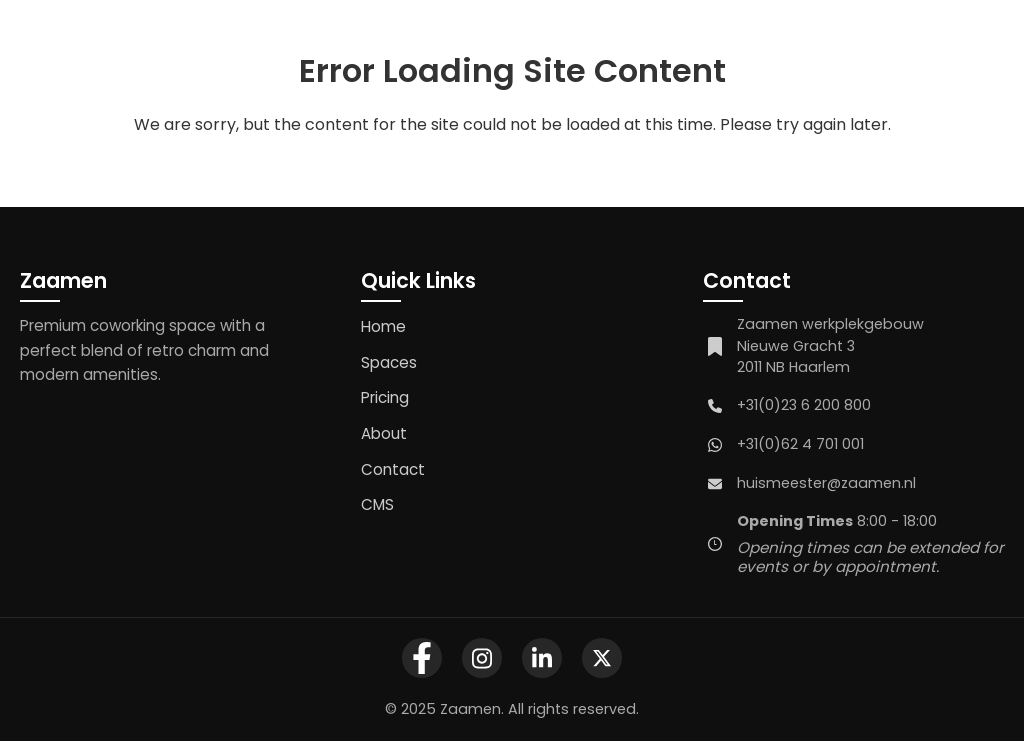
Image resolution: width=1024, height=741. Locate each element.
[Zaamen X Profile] (602, 658)
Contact (393, 469)
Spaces (389, 362)
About (384, 433)
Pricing (385, 397)
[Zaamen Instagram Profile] (482, 658)
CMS (377, 504)
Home (383, 326)
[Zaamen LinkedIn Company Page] (542, 658)
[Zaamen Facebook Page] (422, 658)
